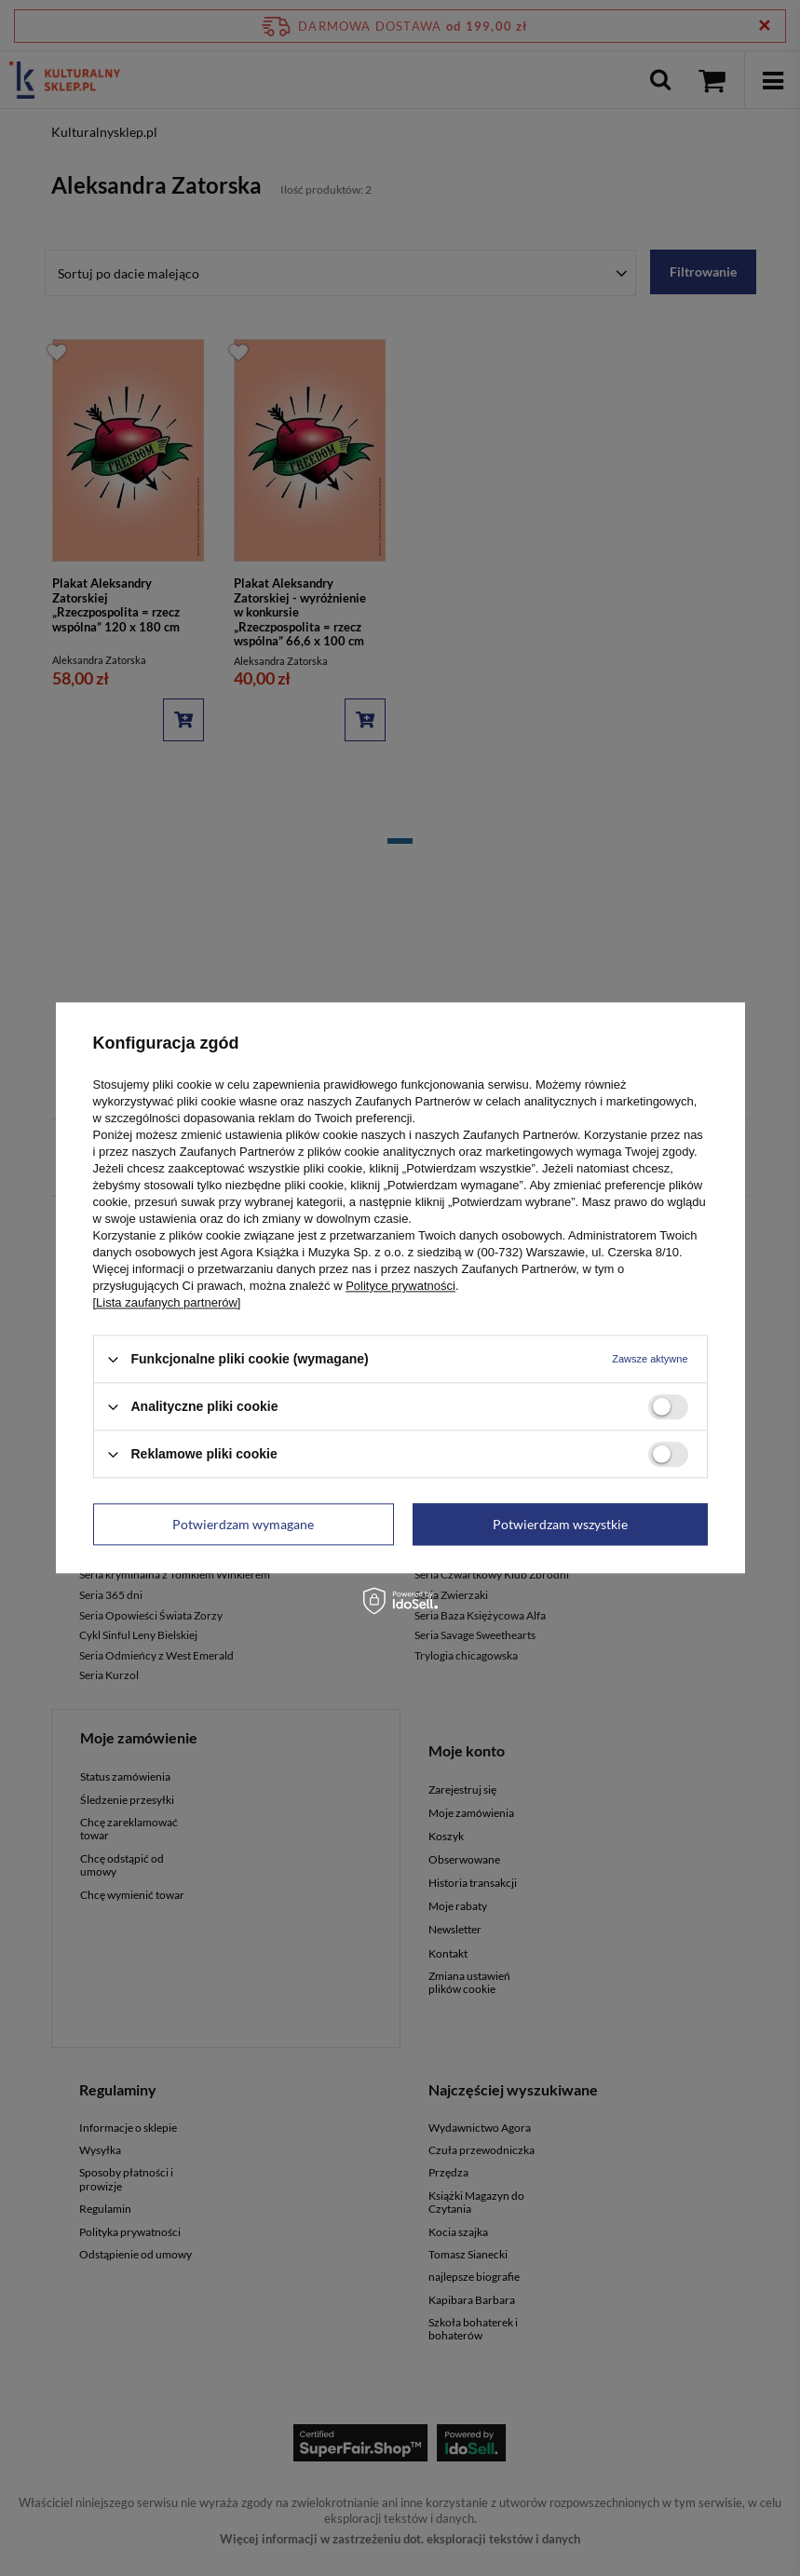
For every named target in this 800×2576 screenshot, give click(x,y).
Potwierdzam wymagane (243, 1524)
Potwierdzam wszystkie (560, 1524)
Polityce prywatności (400, 1286)
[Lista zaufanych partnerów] (167, 1302)
